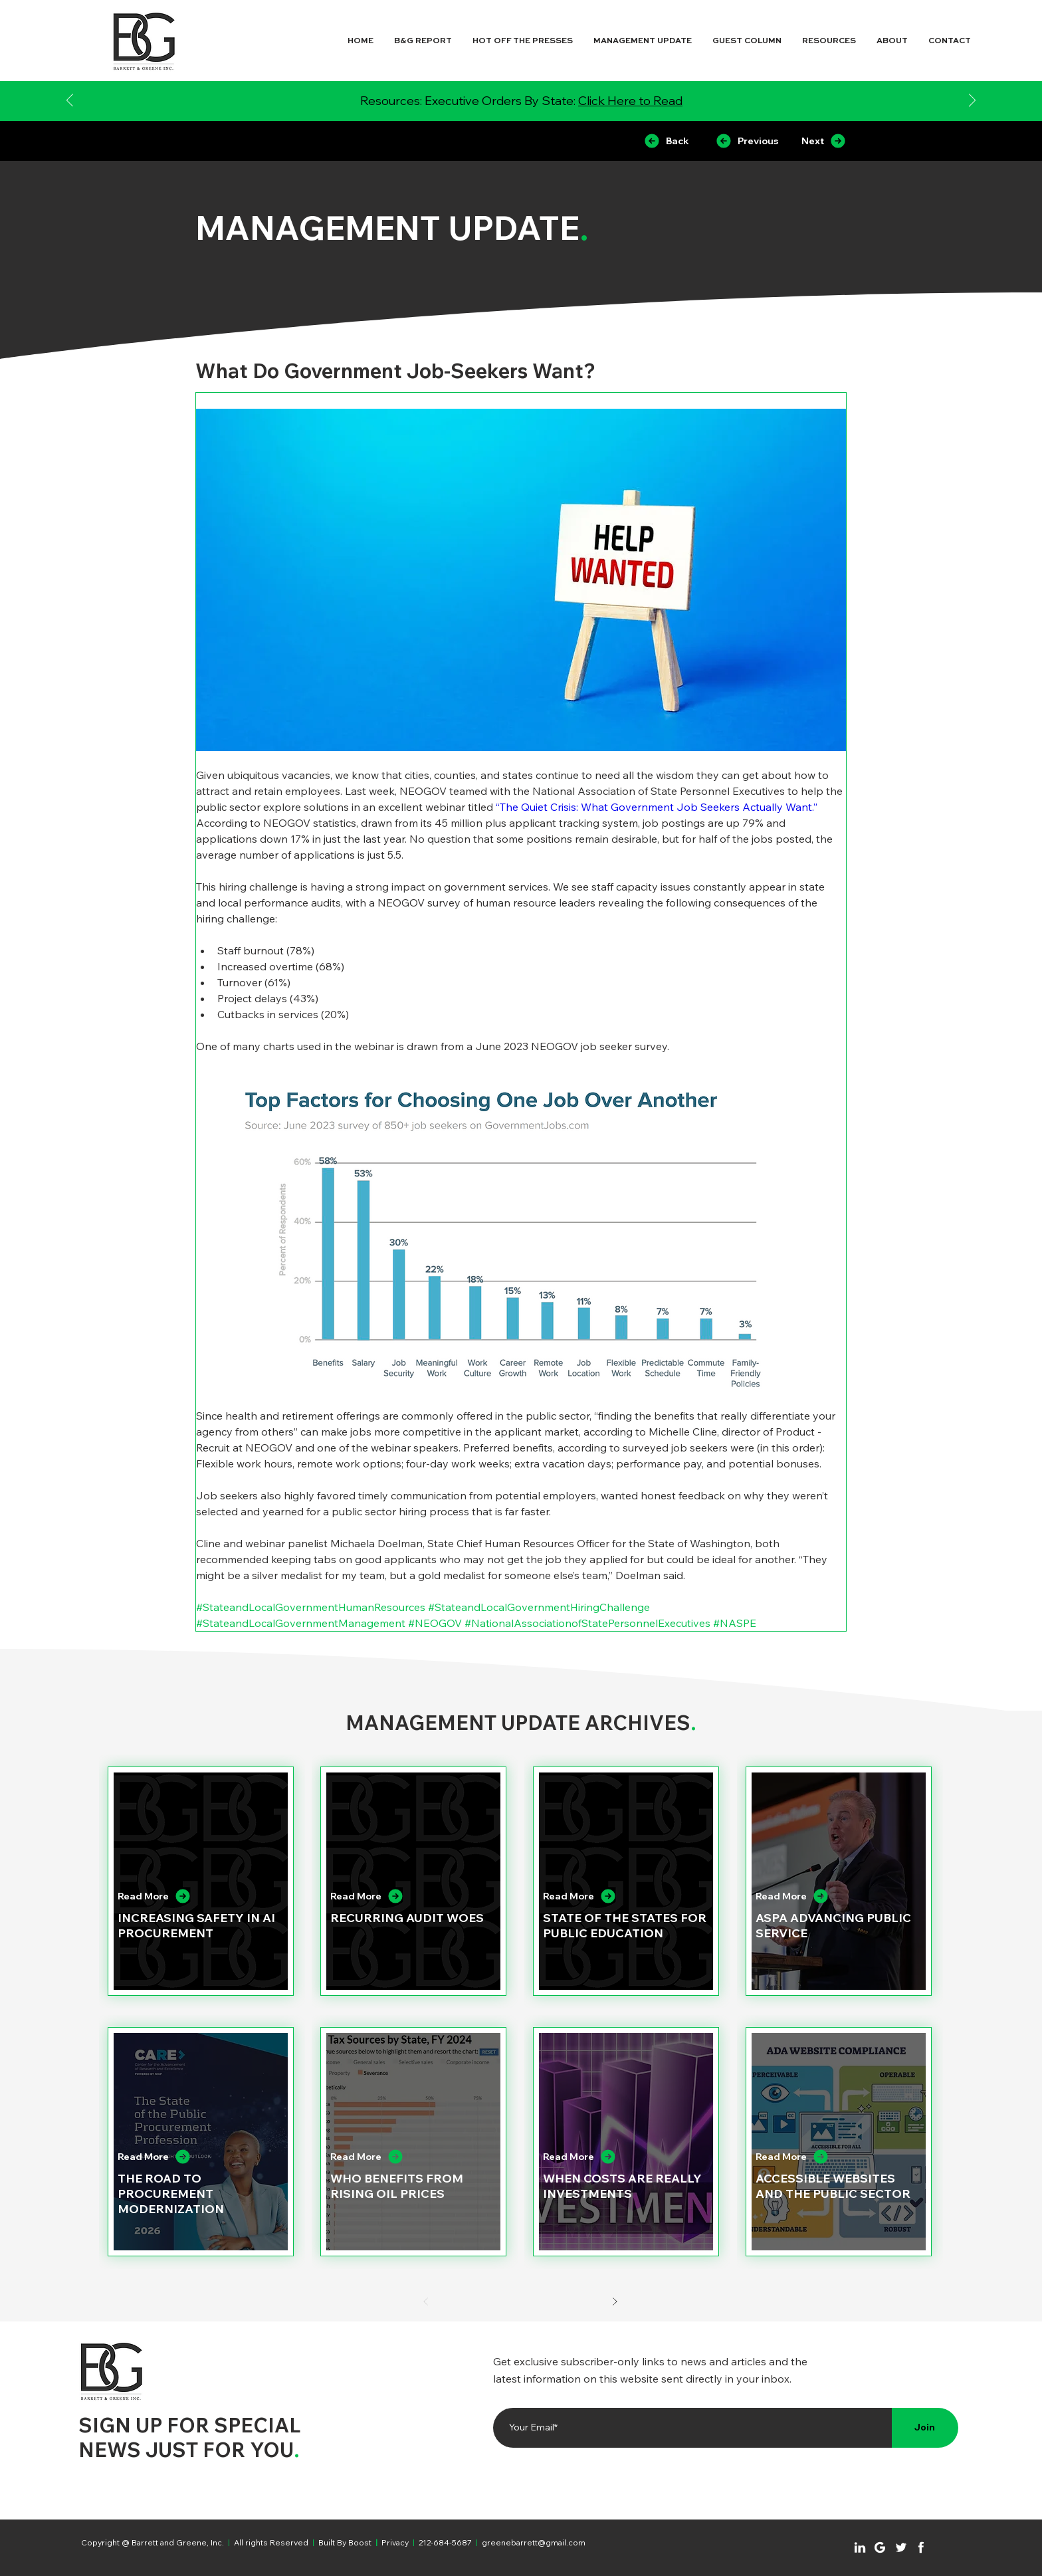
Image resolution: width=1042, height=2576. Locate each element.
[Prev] (426, 2301)
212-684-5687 (445, 2542)
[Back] (666, 141)
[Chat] (860, 2547)
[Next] (972, 101)
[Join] (925, 2428)
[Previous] (69, 101)
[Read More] (190, 1896)
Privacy (395, 2542)
